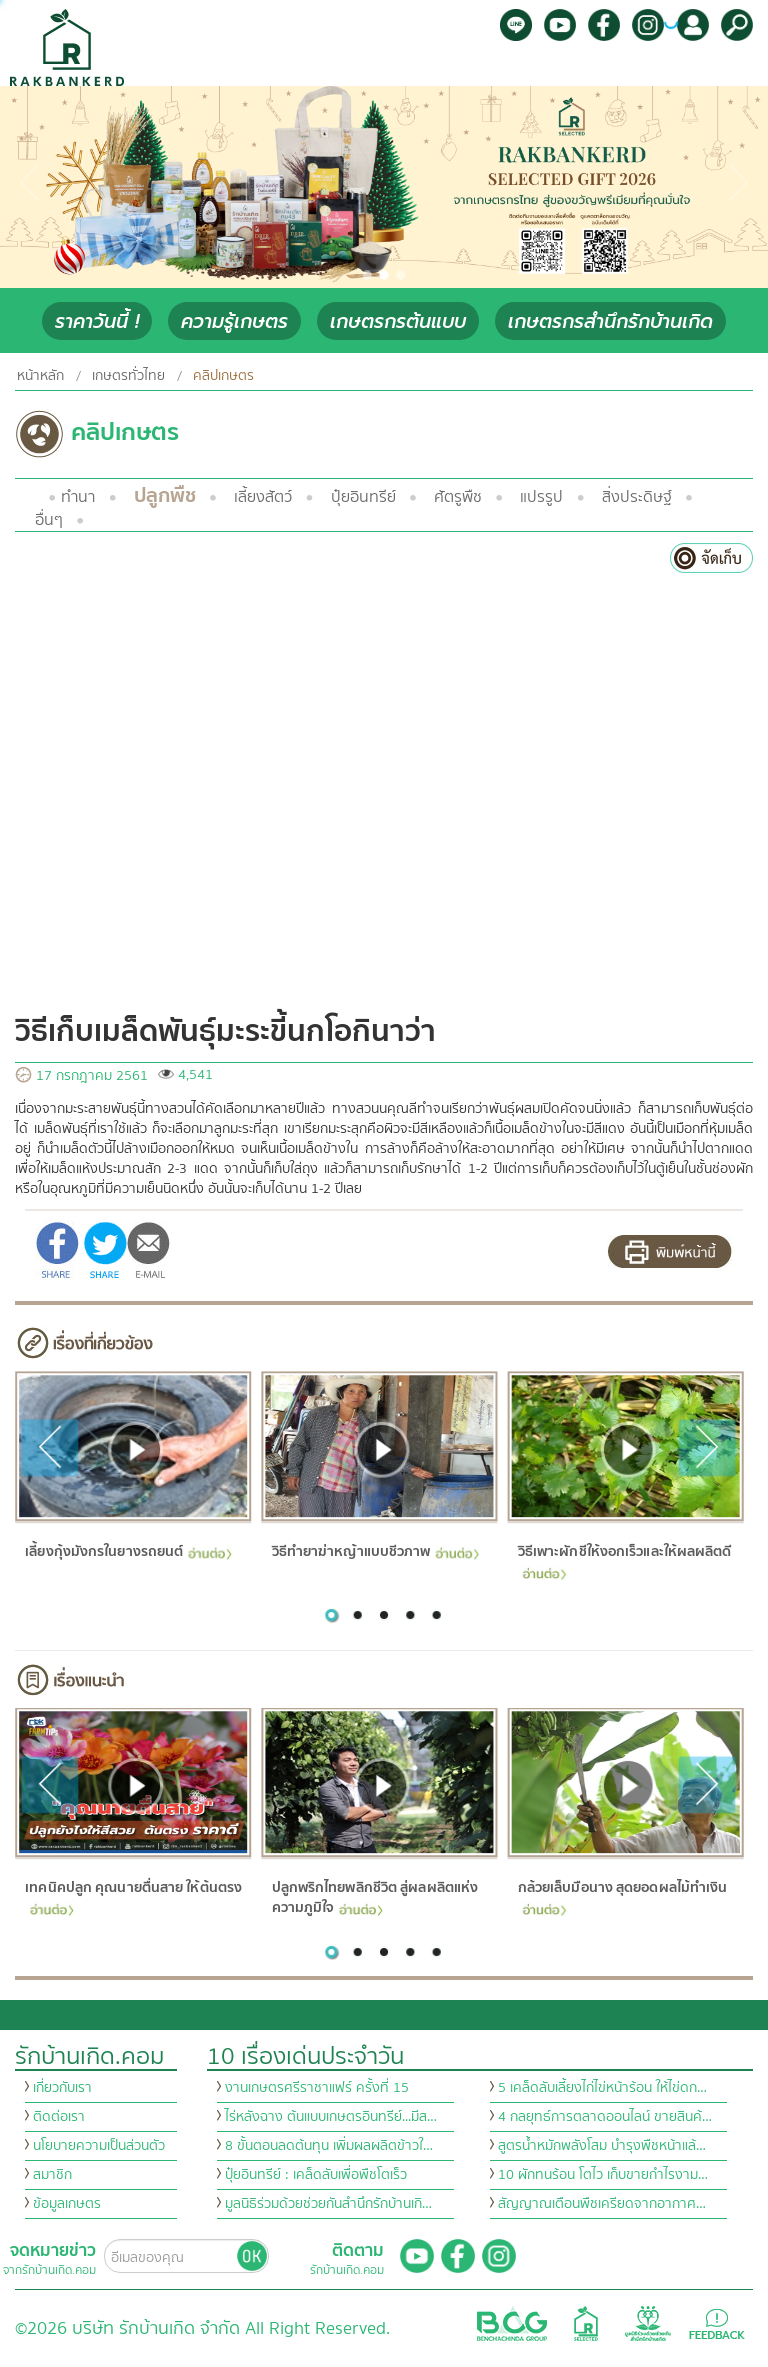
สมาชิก (52, 2175)
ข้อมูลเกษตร (67, 2204)
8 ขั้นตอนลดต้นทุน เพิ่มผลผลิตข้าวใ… (329, 2146)
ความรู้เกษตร (234, 321)
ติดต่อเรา (59, 2117)
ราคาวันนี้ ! (97, 321)
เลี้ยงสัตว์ (263, 497)
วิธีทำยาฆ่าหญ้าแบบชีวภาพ (375, 1551)
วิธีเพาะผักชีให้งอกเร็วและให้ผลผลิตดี (624, 1559)
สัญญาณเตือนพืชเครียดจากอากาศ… (602, 2204)
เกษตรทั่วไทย (128, 376)
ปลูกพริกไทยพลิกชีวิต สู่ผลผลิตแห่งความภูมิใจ (374, 1898)
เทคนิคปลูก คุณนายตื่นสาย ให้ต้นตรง (133, 1896)
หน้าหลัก (40, 376)
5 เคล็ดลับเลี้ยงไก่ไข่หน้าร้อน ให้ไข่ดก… (602, 2088)
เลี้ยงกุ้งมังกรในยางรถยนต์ (128, 1551)
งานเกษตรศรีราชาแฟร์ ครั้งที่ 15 (317, 2088)
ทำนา (78, 497)
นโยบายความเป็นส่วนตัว (99, 2146)
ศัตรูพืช (458, 497)
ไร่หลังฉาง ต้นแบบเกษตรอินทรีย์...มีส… (331, 2117)
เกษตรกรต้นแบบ (398, 321)
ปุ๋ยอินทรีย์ (363, 497)
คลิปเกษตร (223, 376)
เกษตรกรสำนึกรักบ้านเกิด (610, 321)
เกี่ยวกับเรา (62, 2088)
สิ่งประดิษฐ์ (637, 497)
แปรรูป (541, 497)
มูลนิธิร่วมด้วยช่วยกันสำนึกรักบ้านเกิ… (328, 2204)
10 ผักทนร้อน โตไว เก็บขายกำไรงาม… (603, 2175)
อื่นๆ (49, 520)
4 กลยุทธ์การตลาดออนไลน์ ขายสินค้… (605, 2117)
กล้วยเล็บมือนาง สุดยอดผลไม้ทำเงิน (622, 1896)
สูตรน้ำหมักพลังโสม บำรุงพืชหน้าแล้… (602, 2146)
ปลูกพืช (165, 495)
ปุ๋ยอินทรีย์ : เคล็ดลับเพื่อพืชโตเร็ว (316, 2175)
